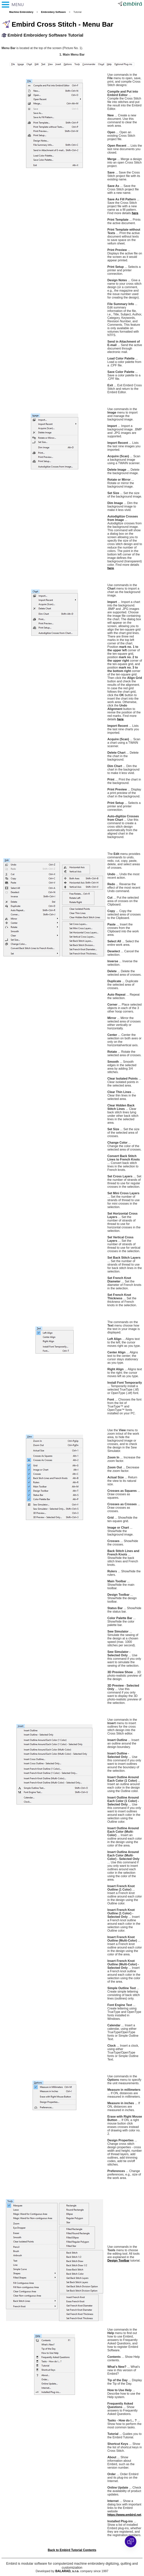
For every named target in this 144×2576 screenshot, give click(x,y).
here (135, 213)
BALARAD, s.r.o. (67, 2571)
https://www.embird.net (124, 2514)
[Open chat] (130, 2541)
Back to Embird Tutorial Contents (72, 2550)
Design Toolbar (118, 2260)
